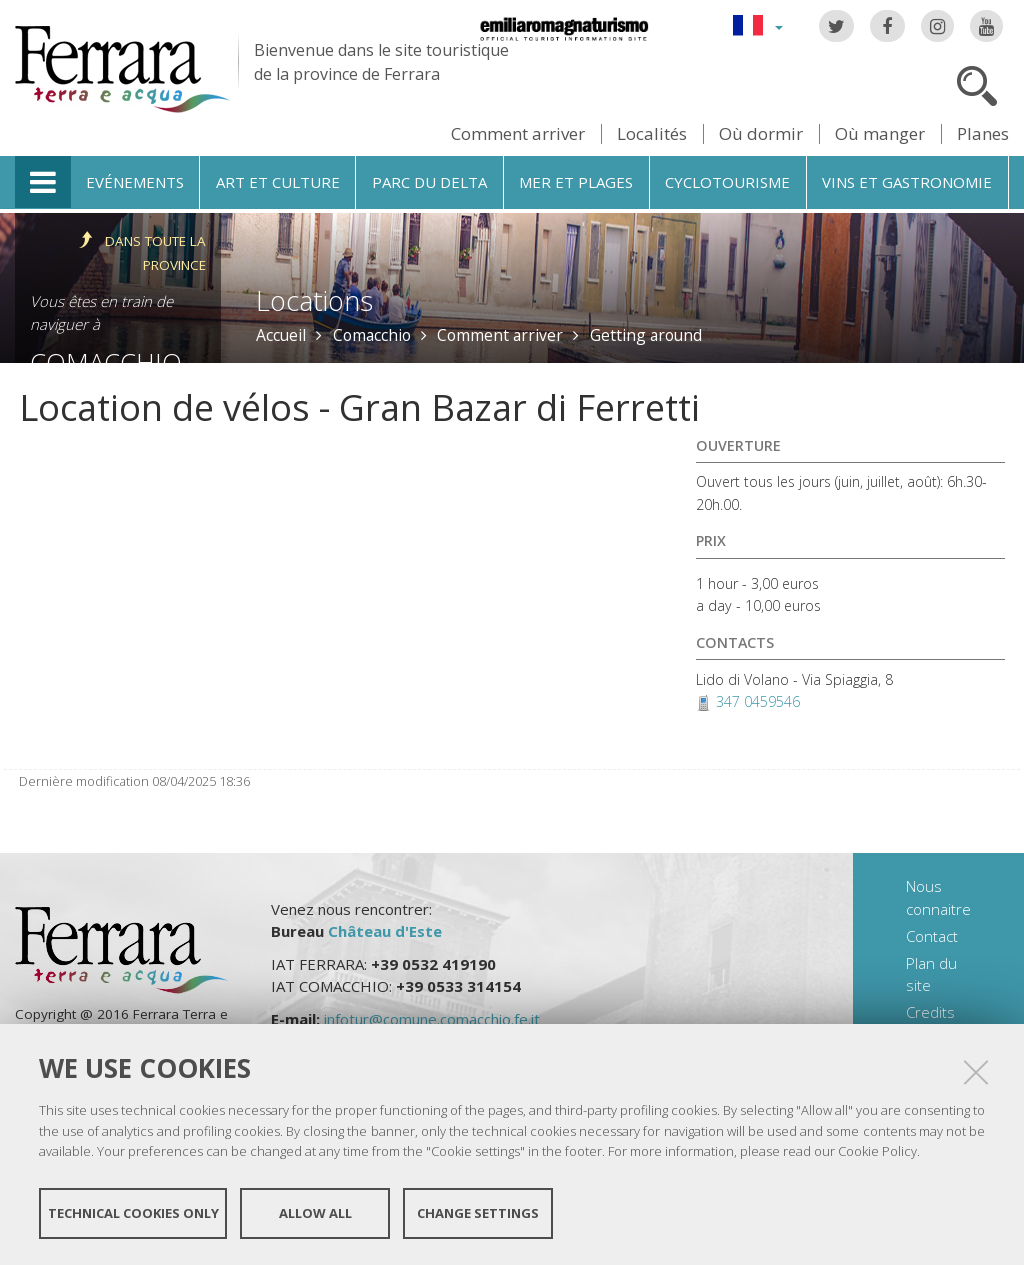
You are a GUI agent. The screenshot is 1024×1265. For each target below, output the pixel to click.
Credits (930, 1012)
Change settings (478, 1213)
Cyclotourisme (727, 182)
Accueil (281, 335)
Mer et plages (576, 182)
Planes (983, 133)
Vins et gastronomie (907, 182)
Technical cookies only (133, 1213)
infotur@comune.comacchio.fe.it (432, 1019)
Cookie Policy (877, 1151)
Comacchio (372, 335)
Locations (314, 300)
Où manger (880, 133)
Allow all (315, 1213)
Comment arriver (518, 133)
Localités (652, 133)
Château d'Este (385, 931)
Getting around (646, 335)
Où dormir (761, 133)
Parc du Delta (429, 182)
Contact (932, 936)
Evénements (135, 182)
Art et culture (278, 182)
